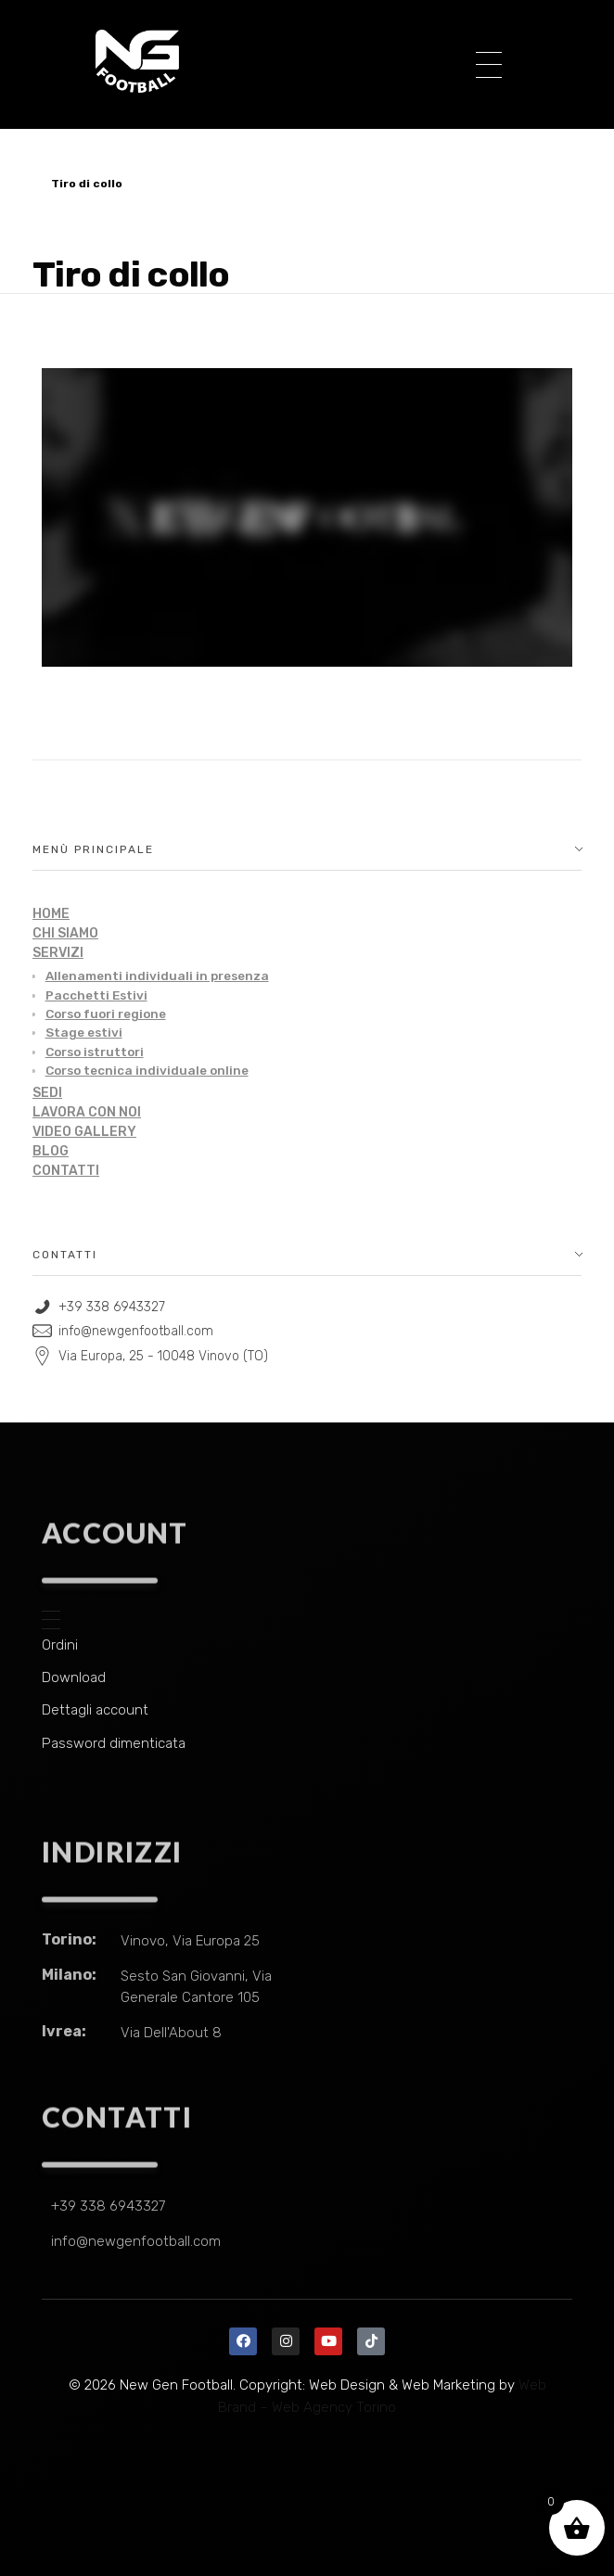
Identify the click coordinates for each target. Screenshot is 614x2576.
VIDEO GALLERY (84, 1132)
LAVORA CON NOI (86, 1112)
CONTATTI (65, 1171)
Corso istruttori (94, 1051)
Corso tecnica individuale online (147, 1070)
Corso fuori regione (105, 1013)
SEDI (47, 1093)
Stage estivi (83, 1032)
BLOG (50, 1151)
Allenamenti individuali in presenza (157, 975)
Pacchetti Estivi (96, 995)
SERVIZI (57, 953)
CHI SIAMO (65, 933)
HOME (51, 914)
